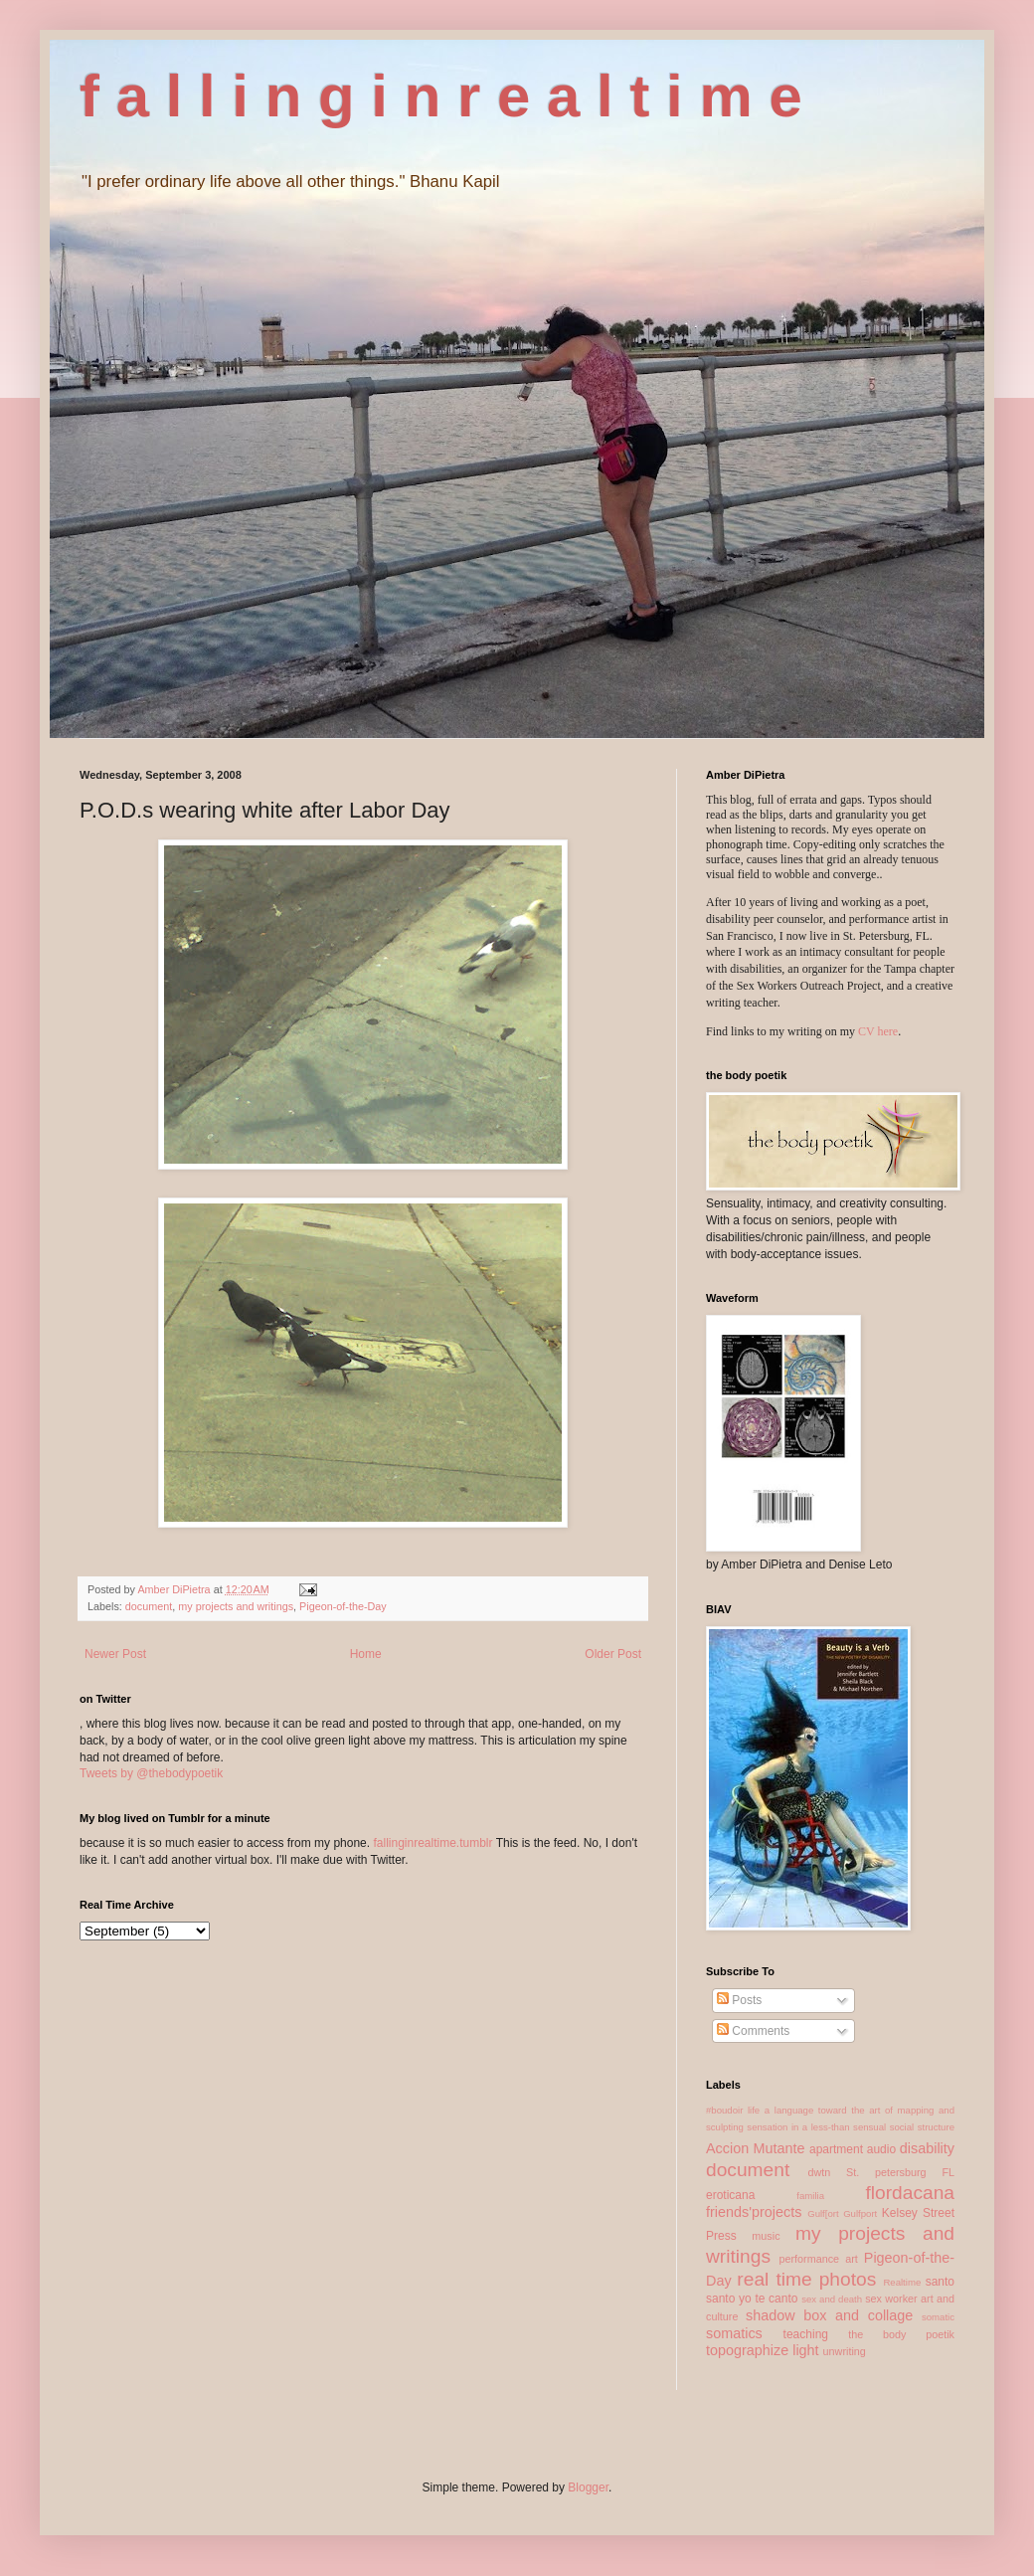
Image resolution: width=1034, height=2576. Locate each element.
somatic (938, 2316)
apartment (836, 2149)
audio (881, 2149)
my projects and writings (235, 1606)
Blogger (588, 2487)
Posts (739, 2000)
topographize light (762, 2350)
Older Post (613, 1654)
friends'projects (753, 2212)
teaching (805, 2334)
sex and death (831, 2299)
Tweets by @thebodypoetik (151, 1773)
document (148, 1606)
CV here (878, 1031)
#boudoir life (733, 2110)
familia (810, 2195)
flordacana (909, 2192)
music (765, 2236)
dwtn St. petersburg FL (880, 2172)
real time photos (806, 2279)
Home (366, 1654)
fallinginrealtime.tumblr (432, 1843)
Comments (753, 2031)
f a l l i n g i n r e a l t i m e (441, 96)
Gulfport (860, 2213)
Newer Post (115, 1654)
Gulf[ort (822, 2213)
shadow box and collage (829, 2315)
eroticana (730, 2195)
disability (927, 2148)
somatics (734, 2333)
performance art (817, 2259)
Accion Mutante (755, 2148)
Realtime (902, 2282)
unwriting (844, 2351)
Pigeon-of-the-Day (343, 1606)
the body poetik (901, 2334)
